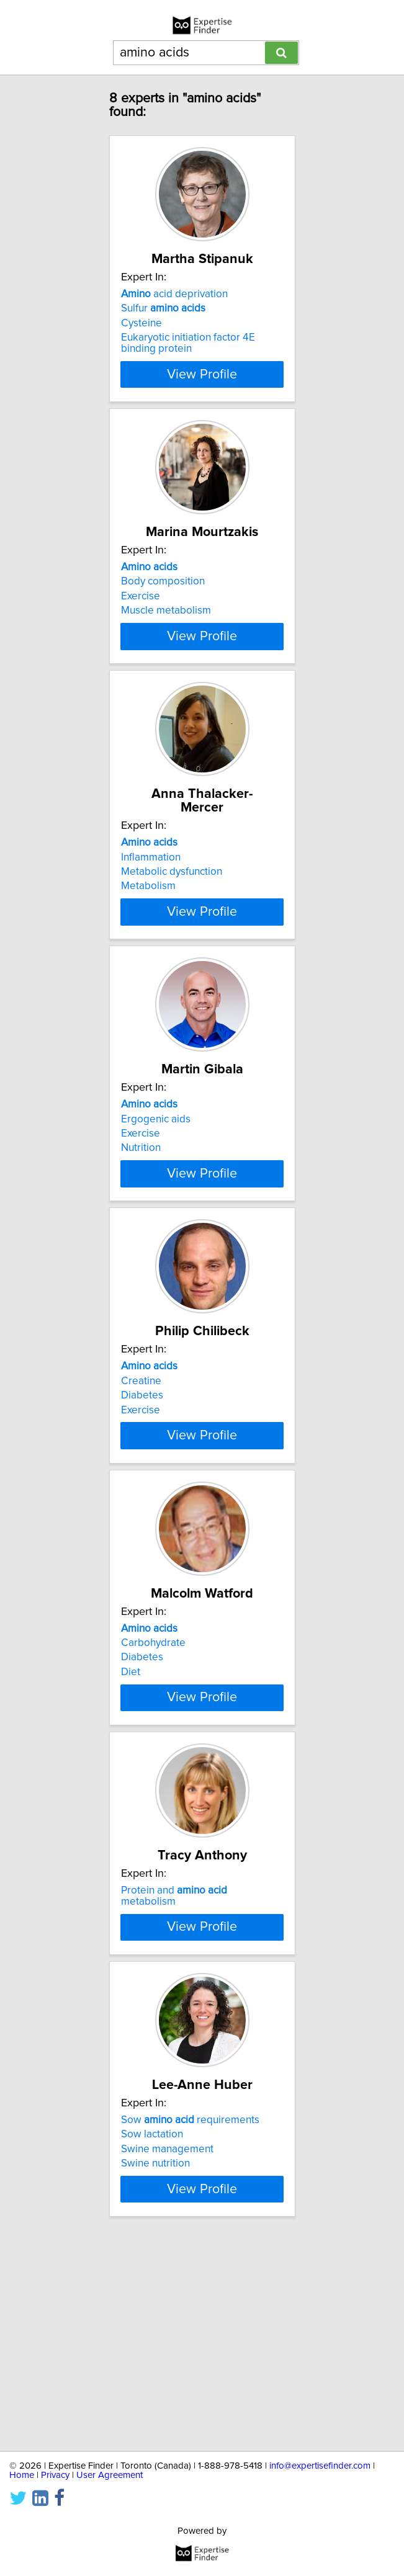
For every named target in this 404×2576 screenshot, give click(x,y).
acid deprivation (174, 307)
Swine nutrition (155, 2357)
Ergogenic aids (156, 1181)
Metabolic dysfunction (171, 910)
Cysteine (141, 336)
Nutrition (141, 1211)
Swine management (167, 2343)
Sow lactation (152, 2328)
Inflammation (151, 895)
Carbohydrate (153, 1755)
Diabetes (142, 1483)
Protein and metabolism (174, 2033)
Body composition (163, 608)
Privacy (55, 2475)
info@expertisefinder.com (319, 2466)
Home (21, 2475)
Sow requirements (190, 2314)
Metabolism (148, 924)
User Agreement (109, 2475)
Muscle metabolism (166, 637)
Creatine (141, 1468)
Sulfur (163, 322)
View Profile (202, 388)
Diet (130, 1784)
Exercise (140, 623)
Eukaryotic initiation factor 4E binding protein (188, 357)
